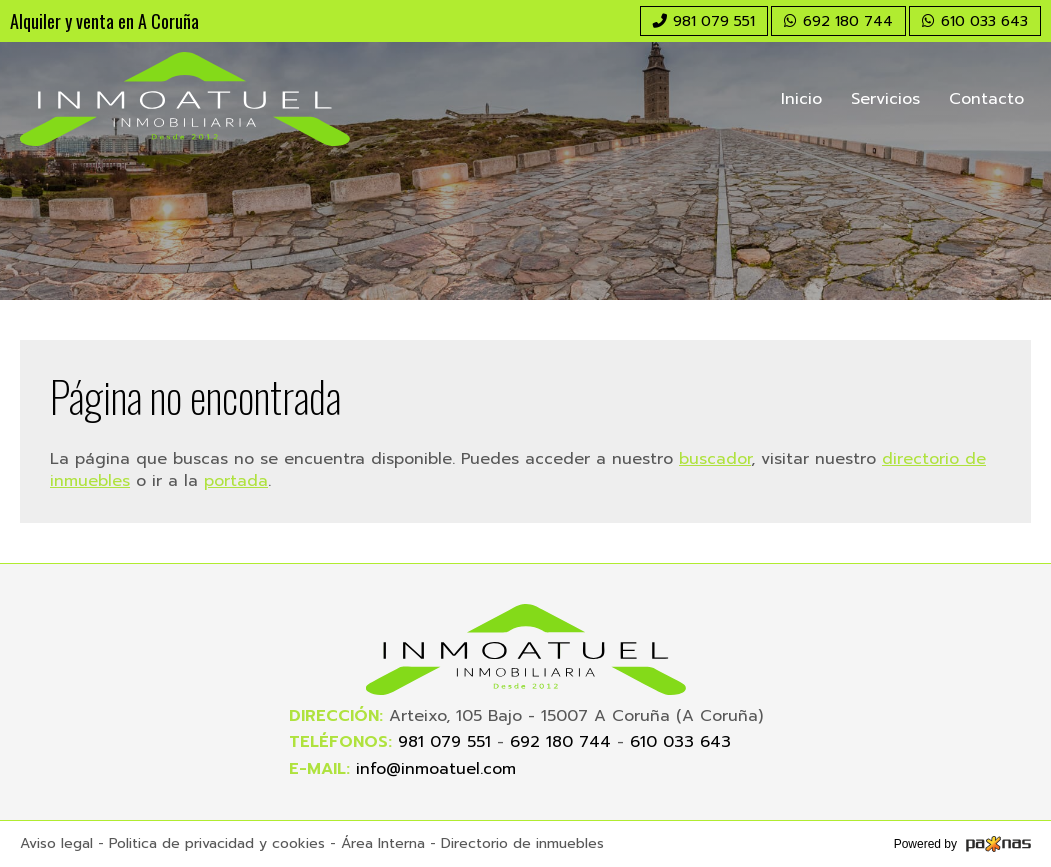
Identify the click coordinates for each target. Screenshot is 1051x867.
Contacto (986, 99)
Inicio (801, 99)
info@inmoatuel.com (436, 769)
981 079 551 (444, 742)
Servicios (885, 99)
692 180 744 (560, 742)
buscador (715, 459)
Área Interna (383, 843)
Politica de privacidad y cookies (217, 843)
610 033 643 (680, 742)
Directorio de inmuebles (522, 843)
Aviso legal (56, 843)
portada (236, 481)
